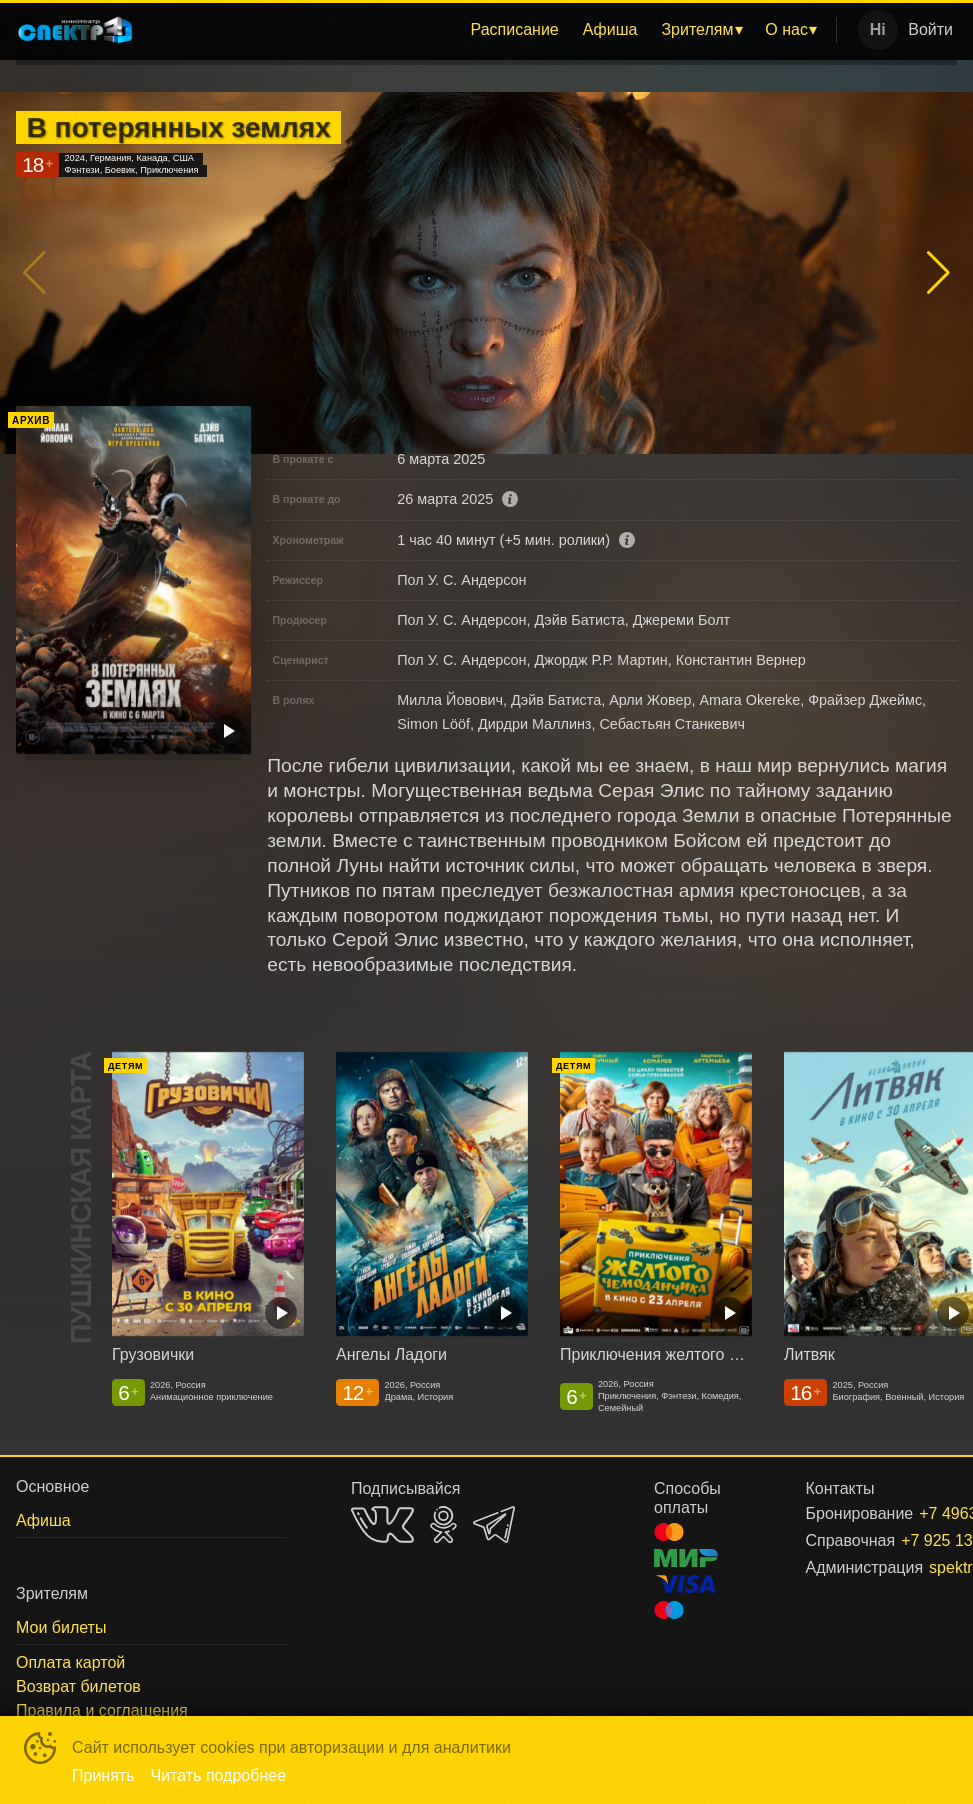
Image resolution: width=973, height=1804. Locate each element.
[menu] (489, 30)
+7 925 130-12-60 (905, 1540)
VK (382, 1524)
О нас (786, 29)
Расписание (515, 29)
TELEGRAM (494, 1524)
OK (443, 1524)
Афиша (610, 29)
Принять (103, 1775)
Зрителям (697, 29)
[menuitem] (515, 30)
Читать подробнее (219, 1775)
